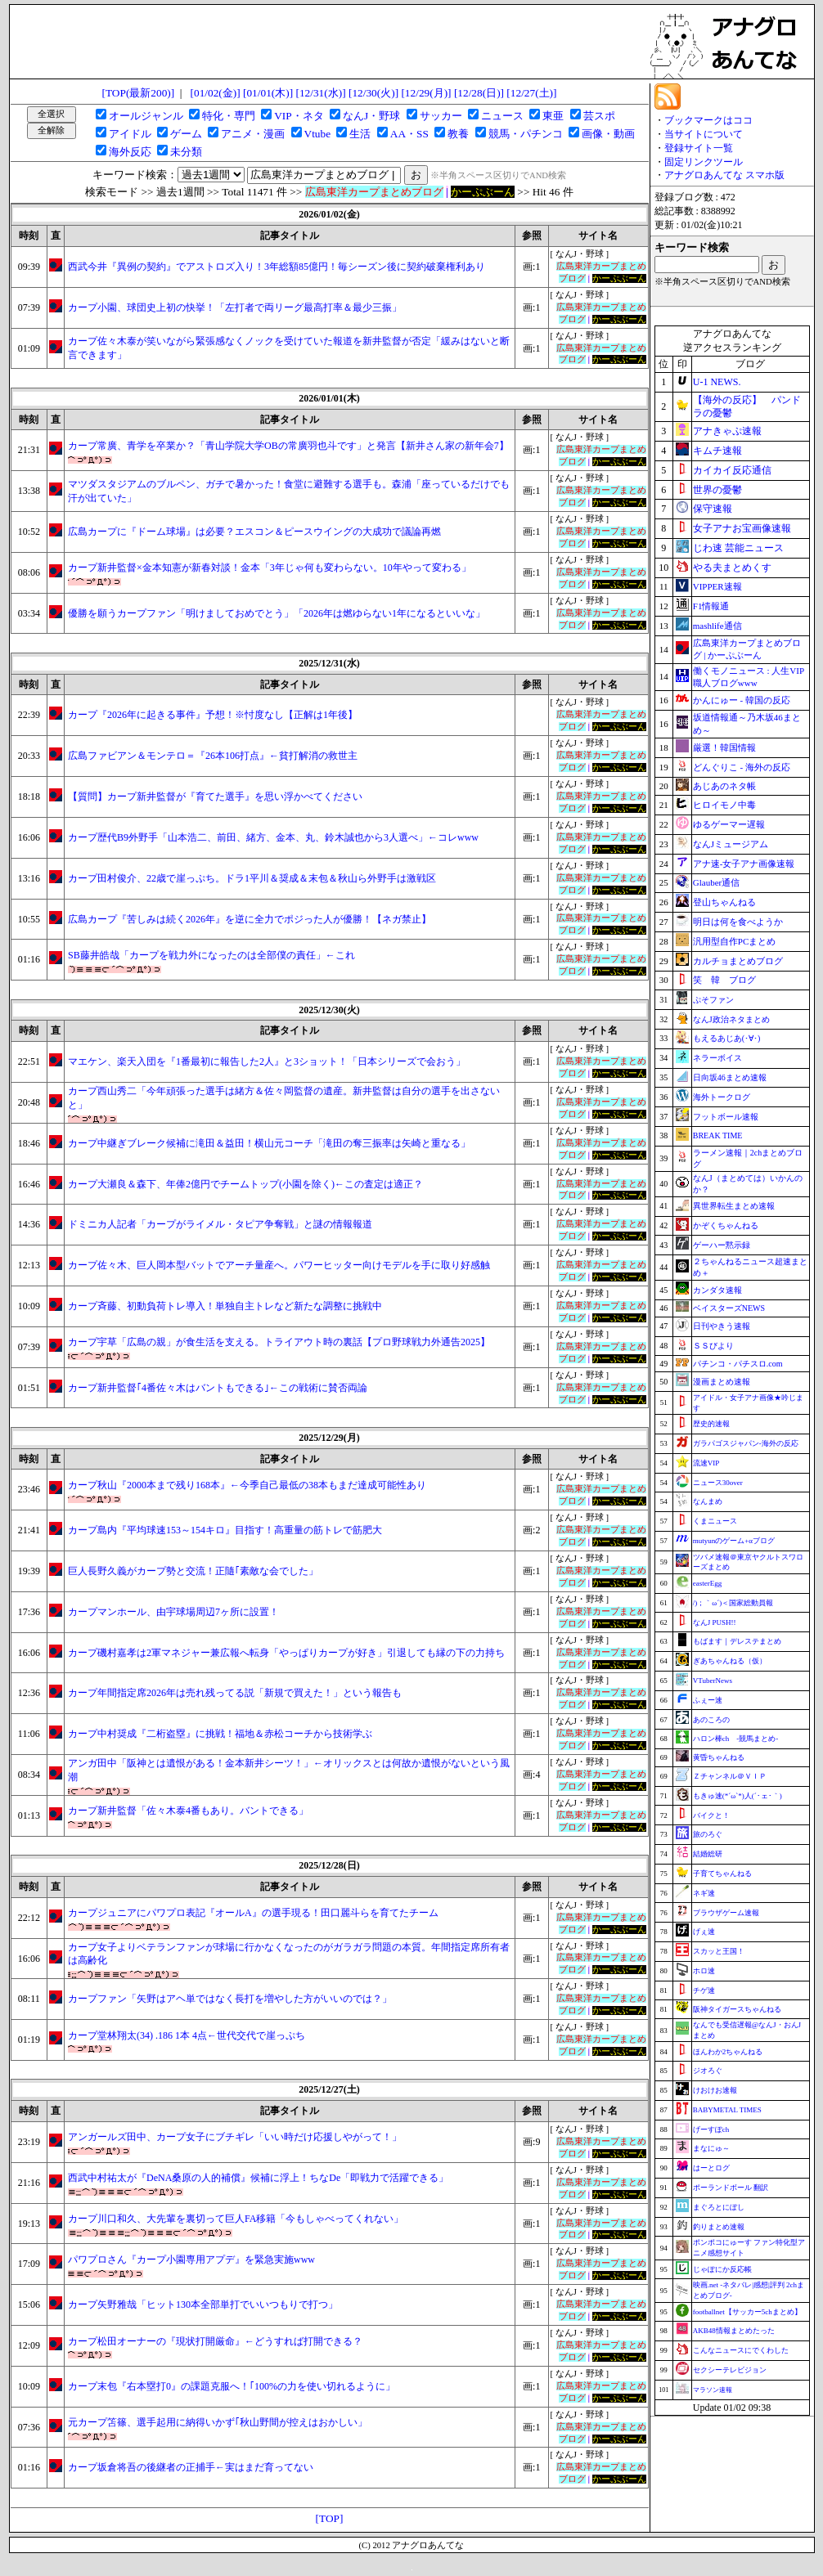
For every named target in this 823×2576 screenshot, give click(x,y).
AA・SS (409, 134)
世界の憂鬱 (717, 490)
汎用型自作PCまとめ (734, 941)
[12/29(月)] (426, 93)
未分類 (186, 152)
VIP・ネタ (298, 116)
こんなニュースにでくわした (741, 2350)
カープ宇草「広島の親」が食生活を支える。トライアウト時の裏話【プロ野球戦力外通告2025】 (279, 1342)
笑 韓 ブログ (724, 980)
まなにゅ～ (711, 2148)
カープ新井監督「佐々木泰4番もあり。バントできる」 (188, 1810)
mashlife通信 (717, 626)
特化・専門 (228, 116)
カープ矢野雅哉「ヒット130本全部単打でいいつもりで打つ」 (203, 2304)
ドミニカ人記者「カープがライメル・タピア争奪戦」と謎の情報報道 (220, 1224)
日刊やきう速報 (721, 1326)
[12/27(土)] (531, 93)
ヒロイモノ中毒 (724, 805)
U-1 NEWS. (717, 382)
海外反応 (130, 152)
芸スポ (599, 116)
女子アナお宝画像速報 (742, 528)
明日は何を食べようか (738, 922)
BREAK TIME (718, 1135)
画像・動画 (608, 134)
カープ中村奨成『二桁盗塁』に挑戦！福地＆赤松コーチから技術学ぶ (220, 1733)
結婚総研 (707, 1854)
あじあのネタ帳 (724, 786)
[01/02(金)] (216, 93)
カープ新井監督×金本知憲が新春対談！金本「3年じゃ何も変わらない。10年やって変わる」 (269, 567)
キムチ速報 (717, 450)
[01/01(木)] (268, 93)
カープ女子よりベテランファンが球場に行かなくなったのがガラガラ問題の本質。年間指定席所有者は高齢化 (289, 1954)
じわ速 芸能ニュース (738, 548)
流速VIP (706, 1463)
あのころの (711, 1720)
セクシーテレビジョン (730, 2370)
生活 (360, 134)
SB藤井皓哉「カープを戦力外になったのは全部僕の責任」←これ (211, 955)
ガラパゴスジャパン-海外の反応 (745, 1443)
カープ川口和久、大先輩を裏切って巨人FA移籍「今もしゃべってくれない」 (235, 2218)
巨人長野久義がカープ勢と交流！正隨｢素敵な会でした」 (193, 1571)
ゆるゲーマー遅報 (729, 824)
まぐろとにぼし (718, 2207)
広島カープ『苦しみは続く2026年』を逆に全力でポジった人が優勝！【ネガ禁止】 (249, 919)
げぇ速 (704, 1932)
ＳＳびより (713, 1345)
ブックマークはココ (708, 120)
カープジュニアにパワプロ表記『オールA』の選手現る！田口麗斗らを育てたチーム (253, 1913)
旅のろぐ (707, 1834)
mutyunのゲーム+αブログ (734, 1541)
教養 (458, 134)
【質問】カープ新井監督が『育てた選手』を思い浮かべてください (215, 796)
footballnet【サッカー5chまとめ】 (747, 2312)
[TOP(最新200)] (138, 93)
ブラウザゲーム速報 (726, 1913)
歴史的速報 (711, 1424)
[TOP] (330, 2518)
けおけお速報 (715, 2090)
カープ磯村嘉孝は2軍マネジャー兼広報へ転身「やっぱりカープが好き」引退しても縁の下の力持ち (286, 1652)
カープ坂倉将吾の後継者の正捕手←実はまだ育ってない (190, 2467)
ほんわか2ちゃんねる (728, 2052)
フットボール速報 (725, 1116)
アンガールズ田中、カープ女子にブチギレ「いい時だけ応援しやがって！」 (235, 2137)
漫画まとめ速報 (721, 1381)
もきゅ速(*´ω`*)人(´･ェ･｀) (737, 1796)
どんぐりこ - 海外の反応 (741, 767)
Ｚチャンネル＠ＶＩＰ (730, 1776)
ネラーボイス (717, 1057)
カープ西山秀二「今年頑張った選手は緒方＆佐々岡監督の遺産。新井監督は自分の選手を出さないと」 (284, 1098)
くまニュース (715, 1521)
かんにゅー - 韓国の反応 (741, 700)
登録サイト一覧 (698, 148)
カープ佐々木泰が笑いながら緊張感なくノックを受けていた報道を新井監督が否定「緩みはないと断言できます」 (289, 348)
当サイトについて (703, 134)
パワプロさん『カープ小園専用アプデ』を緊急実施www (191, 2259)
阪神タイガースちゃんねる (737, 2009)
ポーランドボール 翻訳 (730, 2187)
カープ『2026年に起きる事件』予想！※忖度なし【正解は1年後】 (213, 714)
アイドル (130, 134)
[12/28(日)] (479, 93)
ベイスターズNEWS (729, 1308)
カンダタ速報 (717, 1290)
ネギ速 (704, 1893)
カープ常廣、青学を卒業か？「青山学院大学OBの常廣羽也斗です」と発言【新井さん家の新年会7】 (288, 445)
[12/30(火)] (373, 93)
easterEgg (707, 1583)
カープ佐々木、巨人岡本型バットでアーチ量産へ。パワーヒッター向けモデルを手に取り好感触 (279, 1265)
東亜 (553, 116)
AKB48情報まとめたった (734, 2331)
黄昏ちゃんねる (718, 1757)
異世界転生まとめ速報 (734, 1205)
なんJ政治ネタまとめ (731, 1019)
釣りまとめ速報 (718, 2227)
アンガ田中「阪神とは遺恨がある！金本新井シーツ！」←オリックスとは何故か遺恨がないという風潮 (289, 1770)
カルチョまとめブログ (738, 961)
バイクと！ (711, 1815)
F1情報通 (711, 606)
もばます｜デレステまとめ (737, 1641)
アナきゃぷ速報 (727, 431)
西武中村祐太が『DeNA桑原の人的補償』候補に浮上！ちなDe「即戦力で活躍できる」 (258, 2177)
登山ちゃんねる (724, 902)
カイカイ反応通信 (732, 470)
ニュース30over (718, 1483)
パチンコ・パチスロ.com (738, 1363)
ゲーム (186, 134)
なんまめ (707, 1501)
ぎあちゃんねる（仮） (730, 1661)
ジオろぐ (707, 2071)
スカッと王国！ (718, 1951)
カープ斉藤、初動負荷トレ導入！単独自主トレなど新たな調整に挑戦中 (225, 1306)
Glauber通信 (716, 882)
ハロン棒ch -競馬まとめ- (736, 1739)
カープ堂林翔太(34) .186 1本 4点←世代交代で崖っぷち (186, 2035)
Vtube (317, 134)
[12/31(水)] (320, 93)
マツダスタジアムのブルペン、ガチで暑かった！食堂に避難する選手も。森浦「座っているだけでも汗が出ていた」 (289, 491)
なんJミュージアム (730, 844)
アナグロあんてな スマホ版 (724, 175)
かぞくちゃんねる (725, 1225)
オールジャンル (146, 116)
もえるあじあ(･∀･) (727, 1038)
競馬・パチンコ (525, 134)
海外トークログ (721, 1097)
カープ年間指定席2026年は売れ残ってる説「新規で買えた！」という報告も (235, 1693)
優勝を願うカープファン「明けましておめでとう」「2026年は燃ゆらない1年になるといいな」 (276, 613)
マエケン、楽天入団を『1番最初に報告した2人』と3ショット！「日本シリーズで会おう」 (266, 1061)
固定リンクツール (703, 162)
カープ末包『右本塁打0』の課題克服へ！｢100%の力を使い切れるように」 (231, 2386)
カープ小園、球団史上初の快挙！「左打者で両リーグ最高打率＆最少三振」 (235, 307)
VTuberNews (712, 1680)
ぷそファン (713, 999)
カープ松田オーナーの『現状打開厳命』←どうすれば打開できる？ (215, 2341)
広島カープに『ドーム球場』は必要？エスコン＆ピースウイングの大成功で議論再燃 (254, 531)
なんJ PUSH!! (714, 1622)
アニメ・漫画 (253, 134)
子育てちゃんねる (722, 1873)
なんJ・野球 (371, 116)
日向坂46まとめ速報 (730, 1077)
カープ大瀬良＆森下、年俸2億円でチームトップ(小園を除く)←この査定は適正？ (245, 1184)
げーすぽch (711, 2129)
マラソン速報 (712, 2390)
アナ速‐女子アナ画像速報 (744, 863)
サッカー (441, 116)
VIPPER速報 (717, 586)
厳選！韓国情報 (724, 747)
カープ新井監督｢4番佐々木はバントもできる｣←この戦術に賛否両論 (217, 1387)
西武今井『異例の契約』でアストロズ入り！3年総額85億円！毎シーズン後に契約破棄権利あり (276, 266)
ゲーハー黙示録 (721, 1245)
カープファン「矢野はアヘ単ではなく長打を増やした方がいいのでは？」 (230, 1998)
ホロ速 (704, 1971)
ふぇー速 (707, 1700)
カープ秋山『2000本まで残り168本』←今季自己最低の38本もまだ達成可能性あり (247, 1485)
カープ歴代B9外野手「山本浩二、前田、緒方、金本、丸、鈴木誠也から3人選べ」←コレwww (273, 837)
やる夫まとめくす (732, 567)
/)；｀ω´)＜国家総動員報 (733, 1603)
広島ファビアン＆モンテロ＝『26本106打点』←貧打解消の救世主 (213, 755)
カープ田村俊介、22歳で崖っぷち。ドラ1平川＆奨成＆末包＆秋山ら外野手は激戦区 (252, 878)
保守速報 (712, 508)
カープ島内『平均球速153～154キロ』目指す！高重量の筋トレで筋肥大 (225, 1530)
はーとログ (711, 2168)
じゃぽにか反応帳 (722, 2269)
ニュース (502, 116)
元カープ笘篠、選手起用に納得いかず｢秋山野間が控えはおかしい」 (217, 2422)
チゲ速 (704, 1990)
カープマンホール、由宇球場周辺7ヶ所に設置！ (173, 1612)
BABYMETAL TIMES (727, 2110)
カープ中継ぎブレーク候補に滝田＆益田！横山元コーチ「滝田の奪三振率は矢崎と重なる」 (269, 1143)
